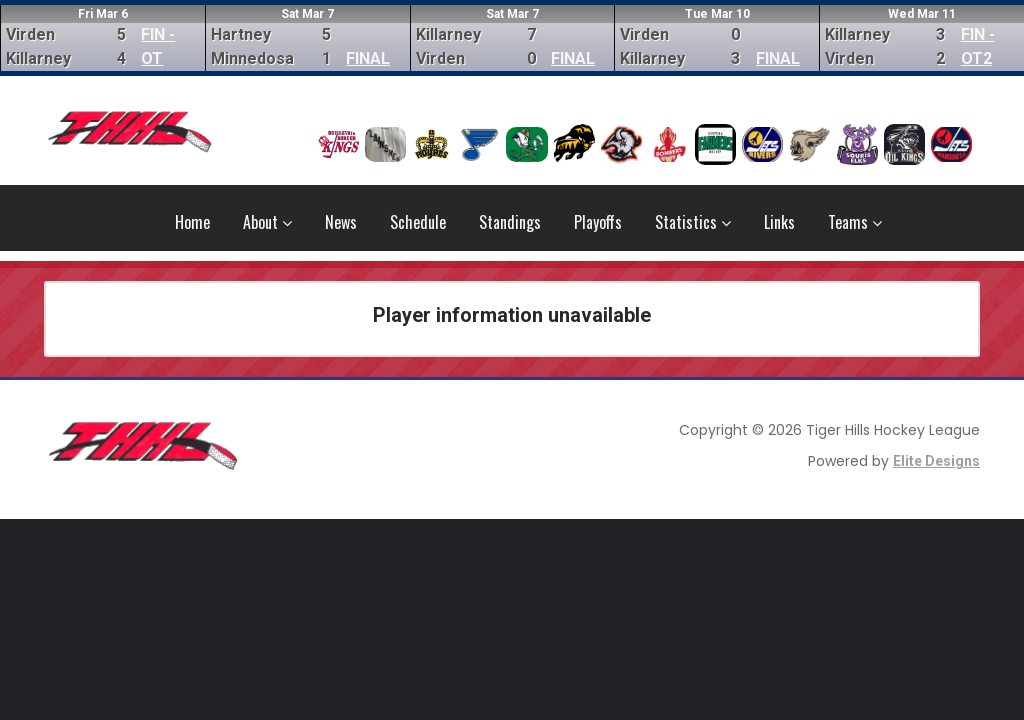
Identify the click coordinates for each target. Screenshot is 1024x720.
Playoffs (598, 222)
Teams (855, 222)
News (341, 222)
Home (192, 222)
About (267, 222)
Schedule (418, 222)
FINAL (368, 58)
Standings (510, 222)
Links (779, 222)
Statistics (693, 222)
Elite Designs (936, 461)
